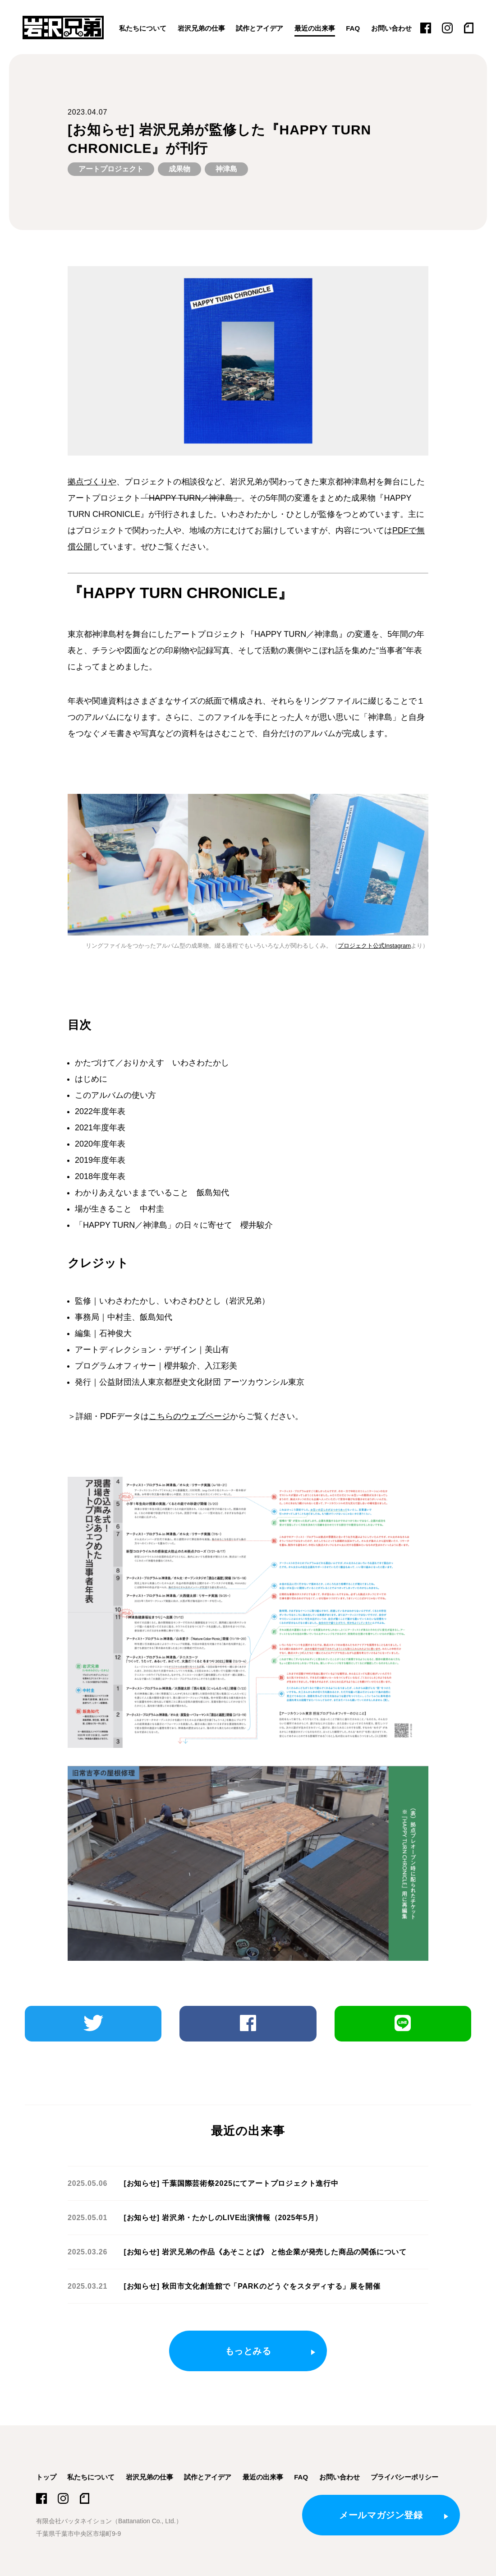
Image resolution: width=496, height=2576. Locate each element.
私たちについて (142, 28)
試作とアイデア (259, 28)
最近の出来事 (314, 28)
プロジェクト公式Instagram (374, 945)
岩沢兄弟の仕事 (201, 28)
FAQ (353, 28)
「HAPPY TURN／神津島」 (191, 497)
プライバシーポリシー (404, 2477)
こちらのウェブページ (189, 1416)
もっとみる (248, 2351)
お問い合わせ (391, 28)
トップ (46, 2477)
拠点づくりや (92, 481)
